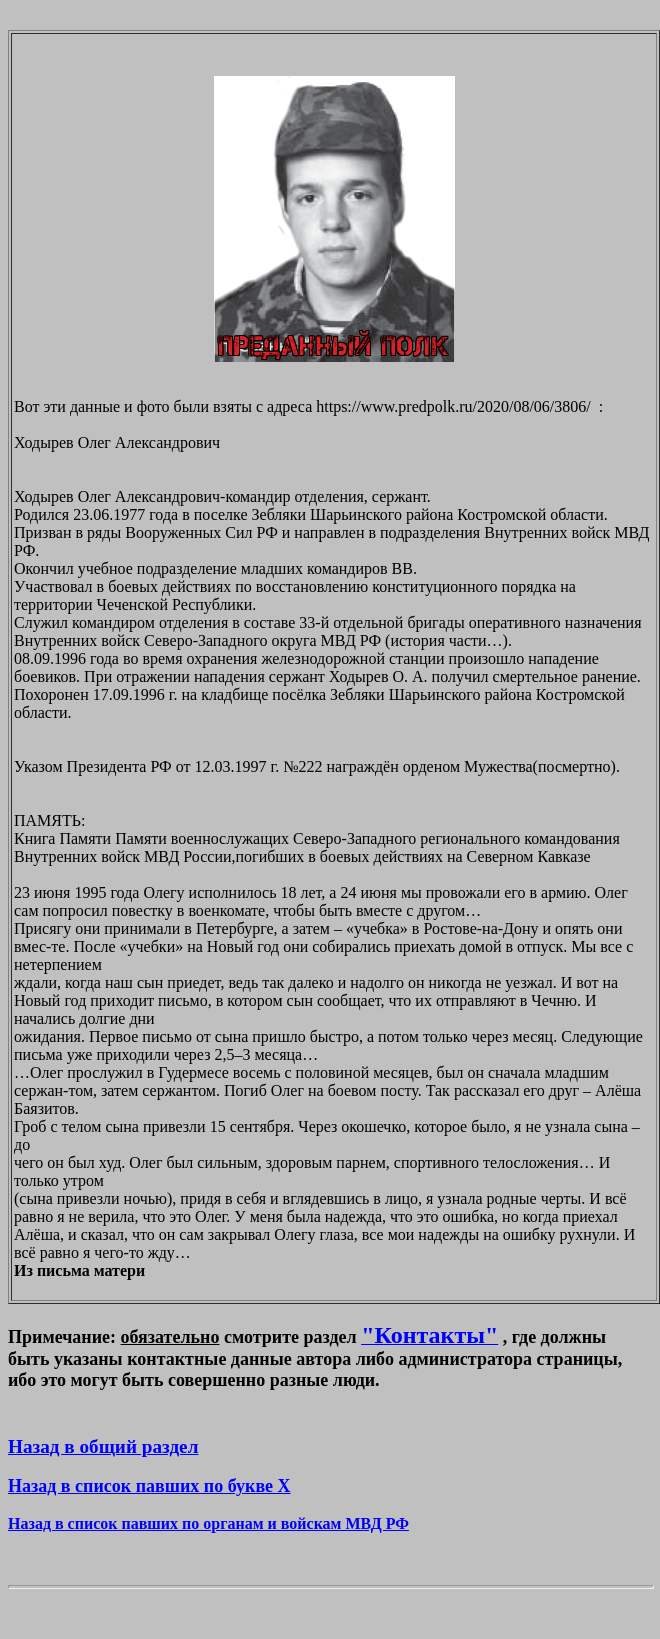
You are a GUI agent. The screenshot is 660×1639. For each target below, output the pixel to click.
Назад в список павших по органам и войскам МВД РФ (208, 1523)
